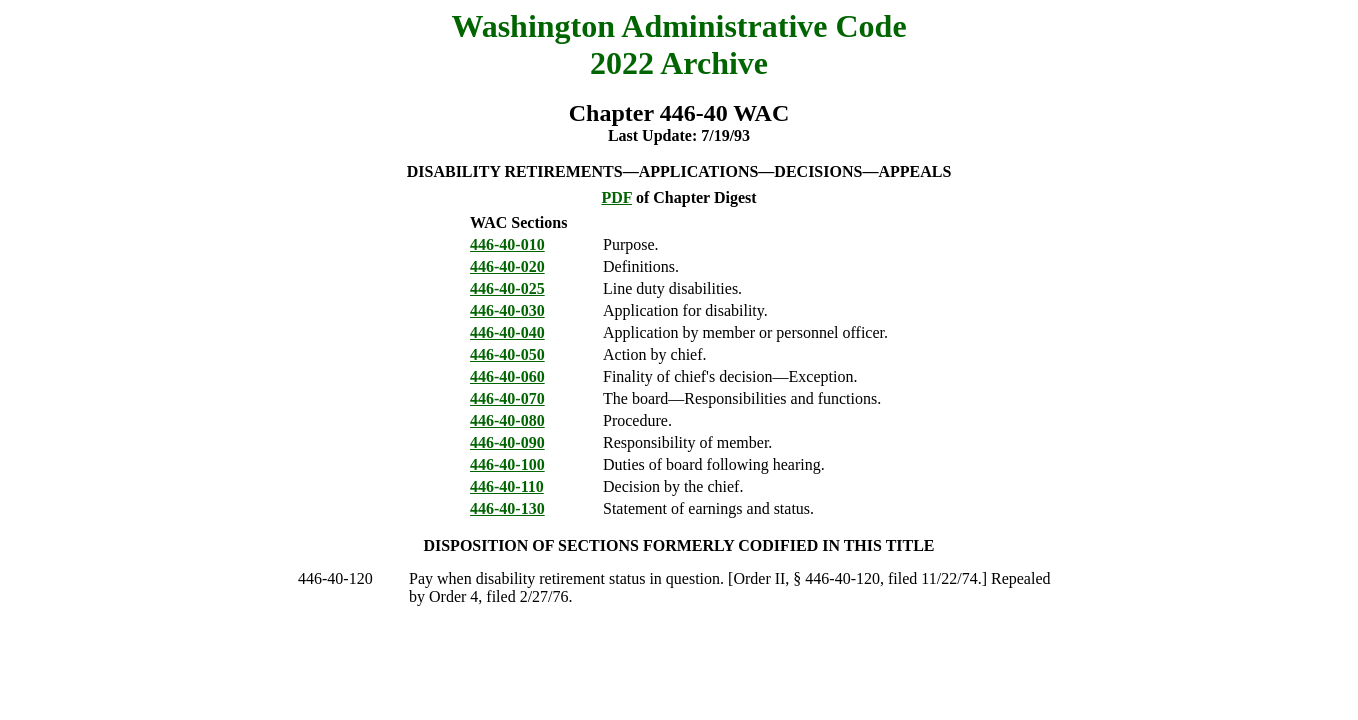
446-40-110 (507, 486)
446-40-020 (507, 266)
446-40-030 (507, 310)
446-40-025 (507, 288)
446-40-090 (507, 442)
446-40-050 (507, 354)
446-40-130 (507, 508)
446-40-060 (507, 376)
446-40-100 (507, 464)
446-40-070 (507, 398)
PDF (616, 197)
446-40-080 (507, 420)
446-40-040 (507, 332)
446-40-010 (507, 244)
